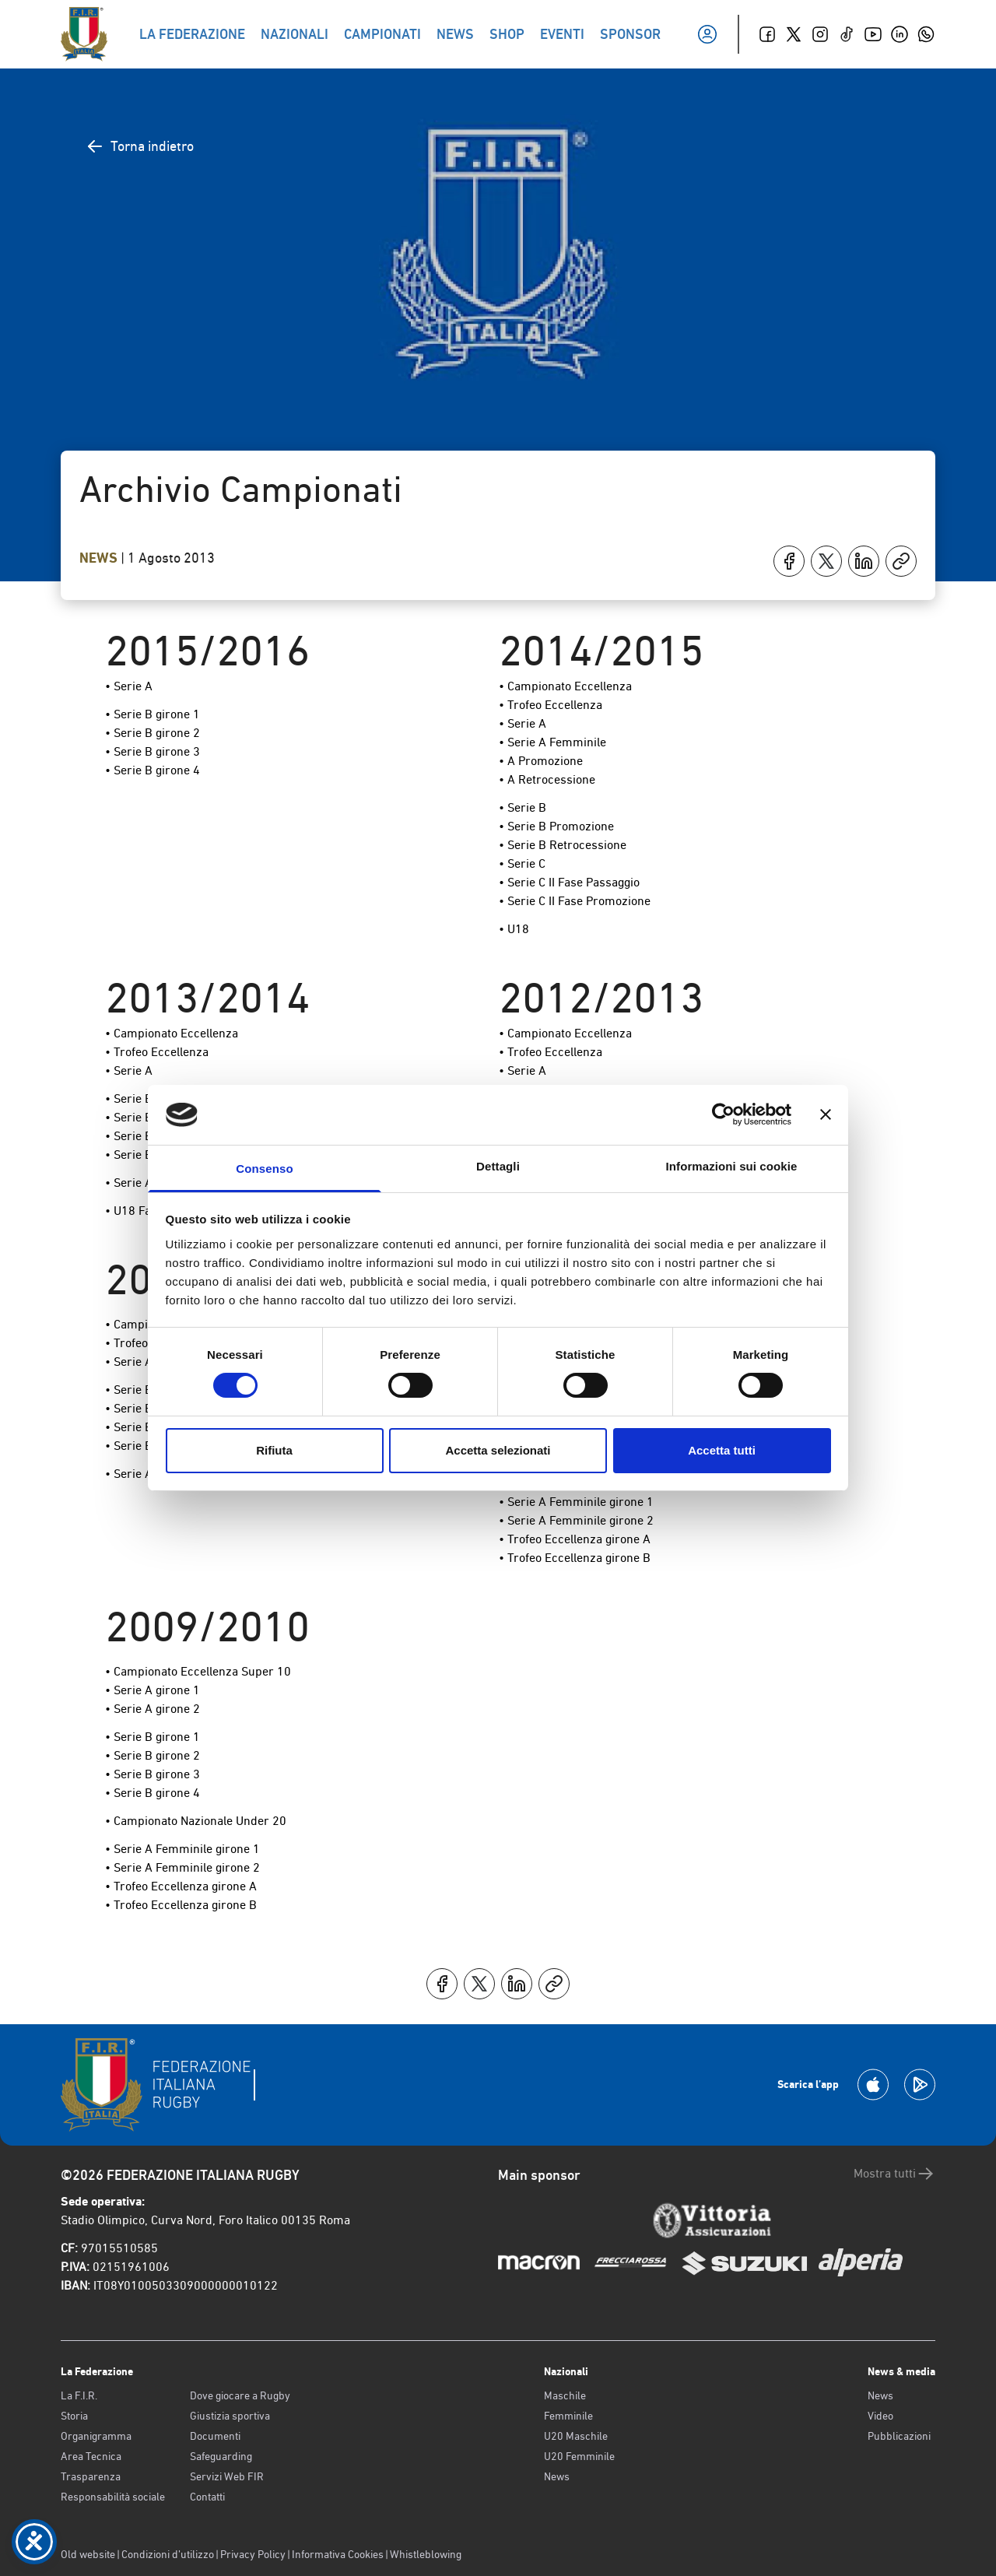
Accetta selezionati (497, 1450)
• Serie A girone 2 (152, 1708)
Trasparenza (91, 2476)
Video (880, 2415)
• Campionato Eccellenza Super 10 (198, 1671)
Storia (74, 2415)
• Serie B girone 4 (152, 770)
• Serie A (129, 686)
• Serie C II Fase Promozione (575, 900)
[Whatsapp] (926, 34)
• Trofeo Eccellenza (550, 704)
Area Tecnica (91, 2456)
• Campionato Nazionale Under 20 (195, 1820)
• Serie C (522, 863)
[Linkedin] (899, 34)
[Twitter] (793, 34)
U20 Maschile (576, 2436)
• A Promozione (541, 760)
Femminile (568, 2415)
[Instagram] (820, 34)
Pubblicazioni (899, 2436)
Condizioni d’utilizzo (167, 2554)
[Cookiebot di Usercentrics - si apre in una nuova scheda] (723, 1114)
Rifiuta (274, 1450)
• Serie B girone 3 (152, 751)
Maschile (565, 2395)
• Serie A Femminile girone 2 (576, 1520)
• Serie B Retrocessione (562, 844)
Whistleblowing (425, 2554)
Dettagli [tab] (498, 1166)
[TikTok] (846, 34)
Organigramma (96, 2436)
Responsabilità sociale (113, 2496)
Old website (88, 2554)
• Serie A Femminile (552, 742)
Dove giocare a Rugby (240, 2395)
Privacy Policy (253, 2554)
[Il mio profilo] (707, 34)
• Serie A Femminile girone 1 (576, 1501)
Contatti (207, 2496)
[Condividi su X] (826, 561)
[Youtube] (873, 34)
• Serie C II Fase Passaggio (569, 882)
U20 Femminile (579, 2456)
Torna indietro (140, 146)
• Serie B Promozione (556, 826)
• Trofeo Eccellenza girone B (575, 1557)
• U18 (514, 928)
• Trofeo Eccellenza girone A (575, 1539)
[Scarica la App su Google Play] (919, 2084)
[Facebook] (767, 34)
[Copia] (901, 561)
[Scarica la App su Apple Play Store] (873, 2084)
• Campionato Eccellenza (565, 686)
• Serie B (522, 807)
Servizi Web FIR (227, 2476)
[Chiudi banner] (825, 1114)
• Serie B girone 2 (152, 732)
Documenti (215, 2436)
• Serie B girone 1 (152, 714)
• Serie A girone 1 (152, 1690)
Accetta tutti (722, 1450)
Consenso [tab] (264, 1168)
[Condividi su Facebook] (789, 561)
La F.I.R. (79, 2395)
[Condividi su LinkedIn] (863, 561)
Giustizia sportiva (230, 2415)
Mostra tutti (894, 2173)
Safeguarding (221, 2456)
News (100, 558)
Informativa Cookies (338, 2554)
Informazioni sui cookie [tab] (732, 1166)
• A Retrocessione (547, 779)
